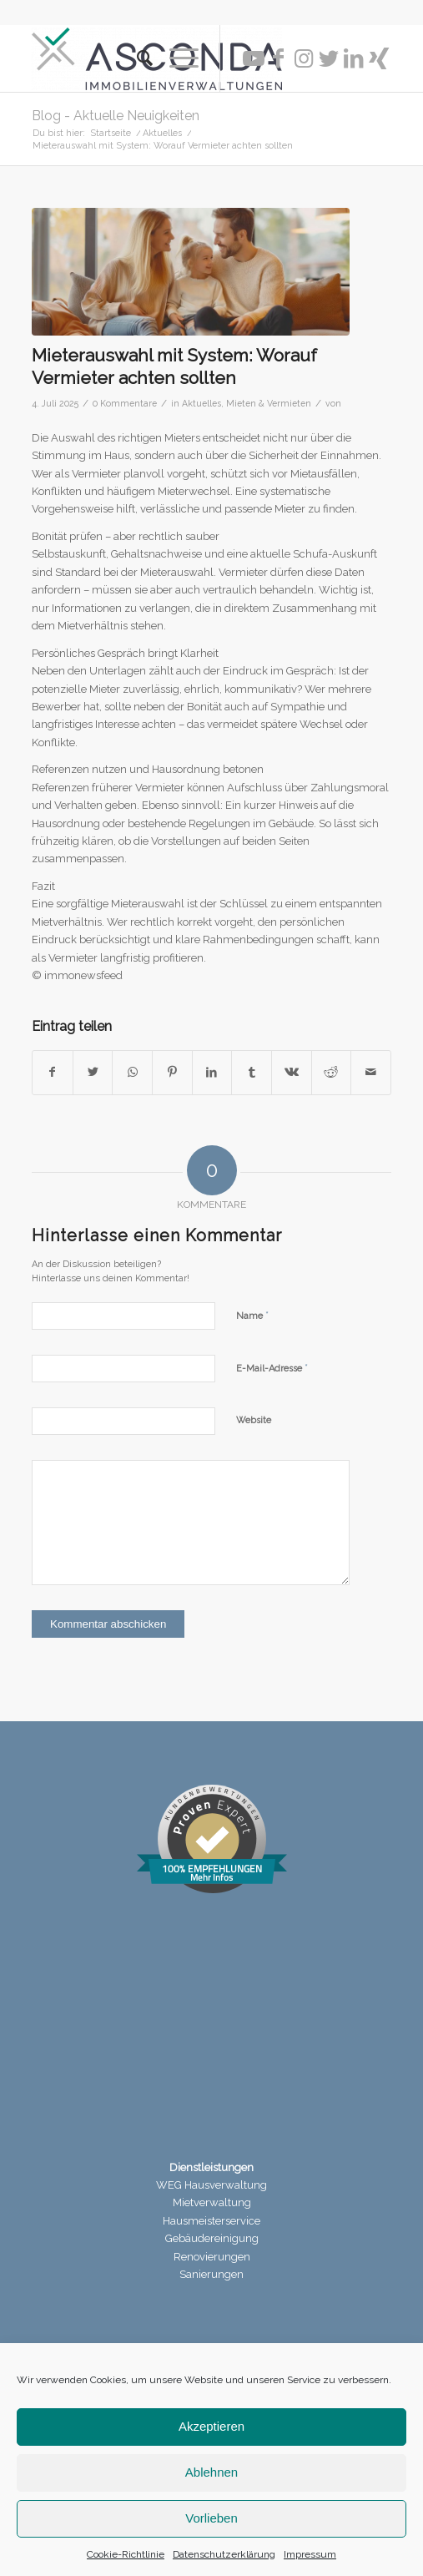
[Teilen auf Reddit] (331, 1072)
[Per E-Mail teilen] (370, 1072)
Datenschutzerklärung (224, 2554)
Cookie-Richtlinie (125, 2554)
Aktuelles (201, 403)
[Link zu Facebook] (278, 58)
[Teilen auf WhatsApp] (132, 1072)
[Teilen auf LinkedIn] (212, 1072)
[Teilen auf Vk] (291, 1072)
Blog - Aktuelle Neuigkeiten (115, 116)
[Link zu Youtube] (253, 58)
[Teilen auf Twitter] (93, 1072)
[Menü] (176, 58)
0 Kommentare (125, 403)
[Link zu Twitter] (328, 58)
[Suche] (136, 58)
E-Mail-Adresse (272, 1367)
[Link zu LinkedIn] (353, 58)
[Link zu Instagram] (303, 58)
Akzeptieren (211, 2426)
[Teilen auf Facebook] (53, 1072)
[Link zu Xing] (378, 58)
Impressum (310, 2554)
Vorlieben (211, 2518)
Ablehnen (211, 2472)
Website (253, 1420)
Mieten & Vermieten (268, 403)
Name (252, 1315)
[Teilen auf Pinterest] (172, 1072)
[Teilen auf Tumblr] (251, 1072)
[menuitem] (136, 58)
